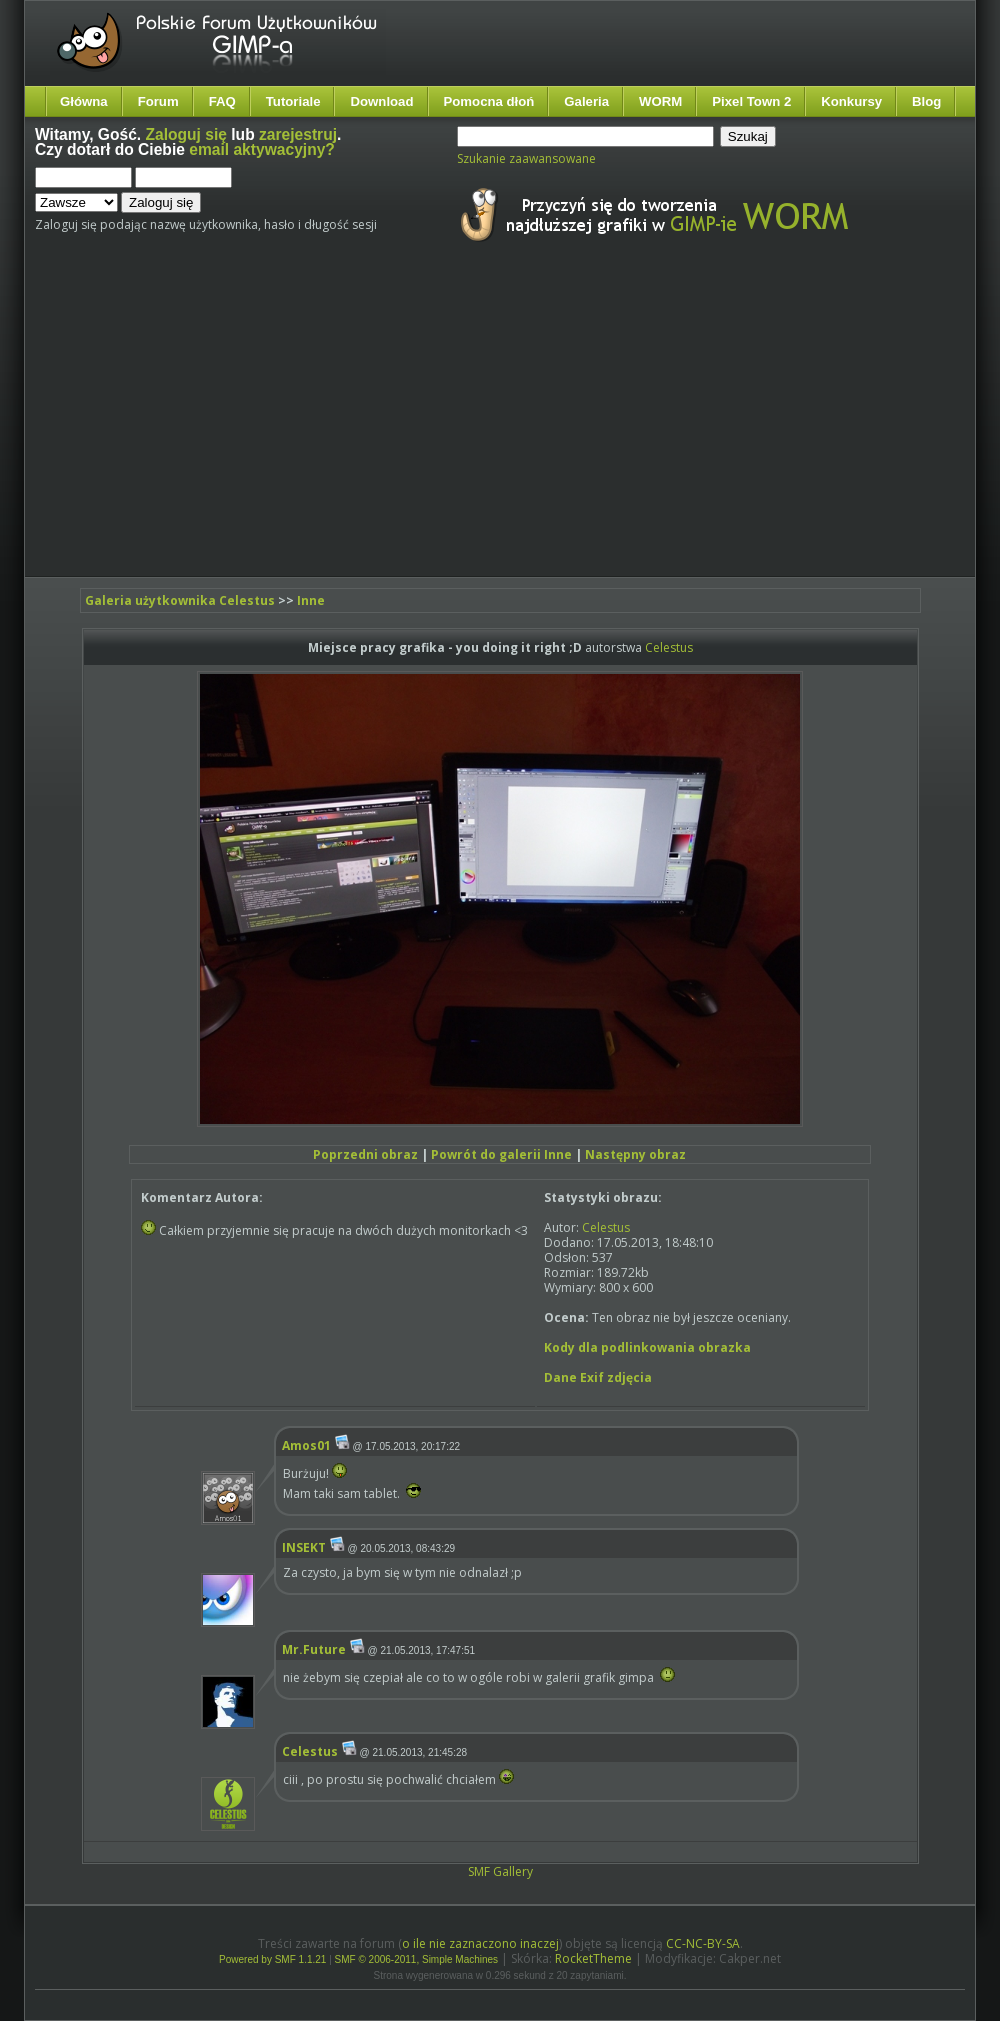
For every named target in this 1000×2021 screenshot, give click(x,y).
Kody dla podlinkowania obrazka (647, 1347)
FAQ (222, 101)
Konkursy (851, 101)
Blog (926, 101)
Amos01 (306, 1445)
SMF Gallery (500, 1871)
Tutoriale (293, 101)
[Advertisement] (278, 428)
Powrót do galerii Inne (501, 1154)
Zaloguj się (186, 134)
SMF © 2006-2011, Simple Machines (417, 1959)
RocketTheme (593, 1958)
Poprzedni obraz (365, 1154)
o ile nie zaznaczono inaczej (480, 1943)
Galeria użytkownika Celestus (180, 600)
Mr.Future (314, 1649)
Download (381, 101)
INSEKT (304, 1547)
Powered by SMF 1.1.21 (272, 1959)
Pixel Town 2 (751, 101)
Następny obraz (635, 1154)
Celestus (669, 647)
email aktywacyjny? (262, 149)
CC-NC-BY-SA (703, 1943)
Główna (84, 101)
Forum (158, 101)
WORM (660, 101)
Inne (311, 600)
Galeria (586, 101)
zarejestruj (298, 134)
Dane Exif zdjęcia (598, 1377)
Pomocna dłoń (489, 101)
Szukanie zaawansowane (526, 158)
